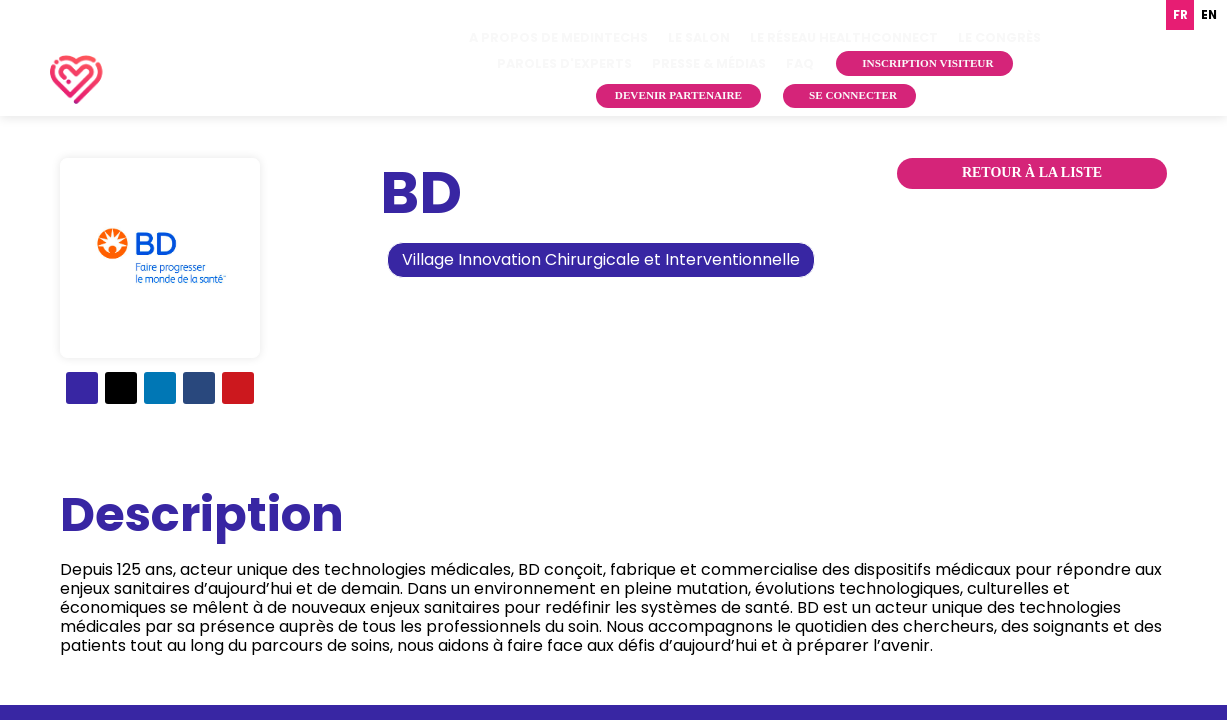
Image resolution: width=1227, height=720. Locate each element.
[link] (558, 37)
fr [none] (1180, 15)
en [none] (1209, 15)
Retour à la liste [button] (1032, 172)
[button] (924, 63)
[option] (1208, 15)
